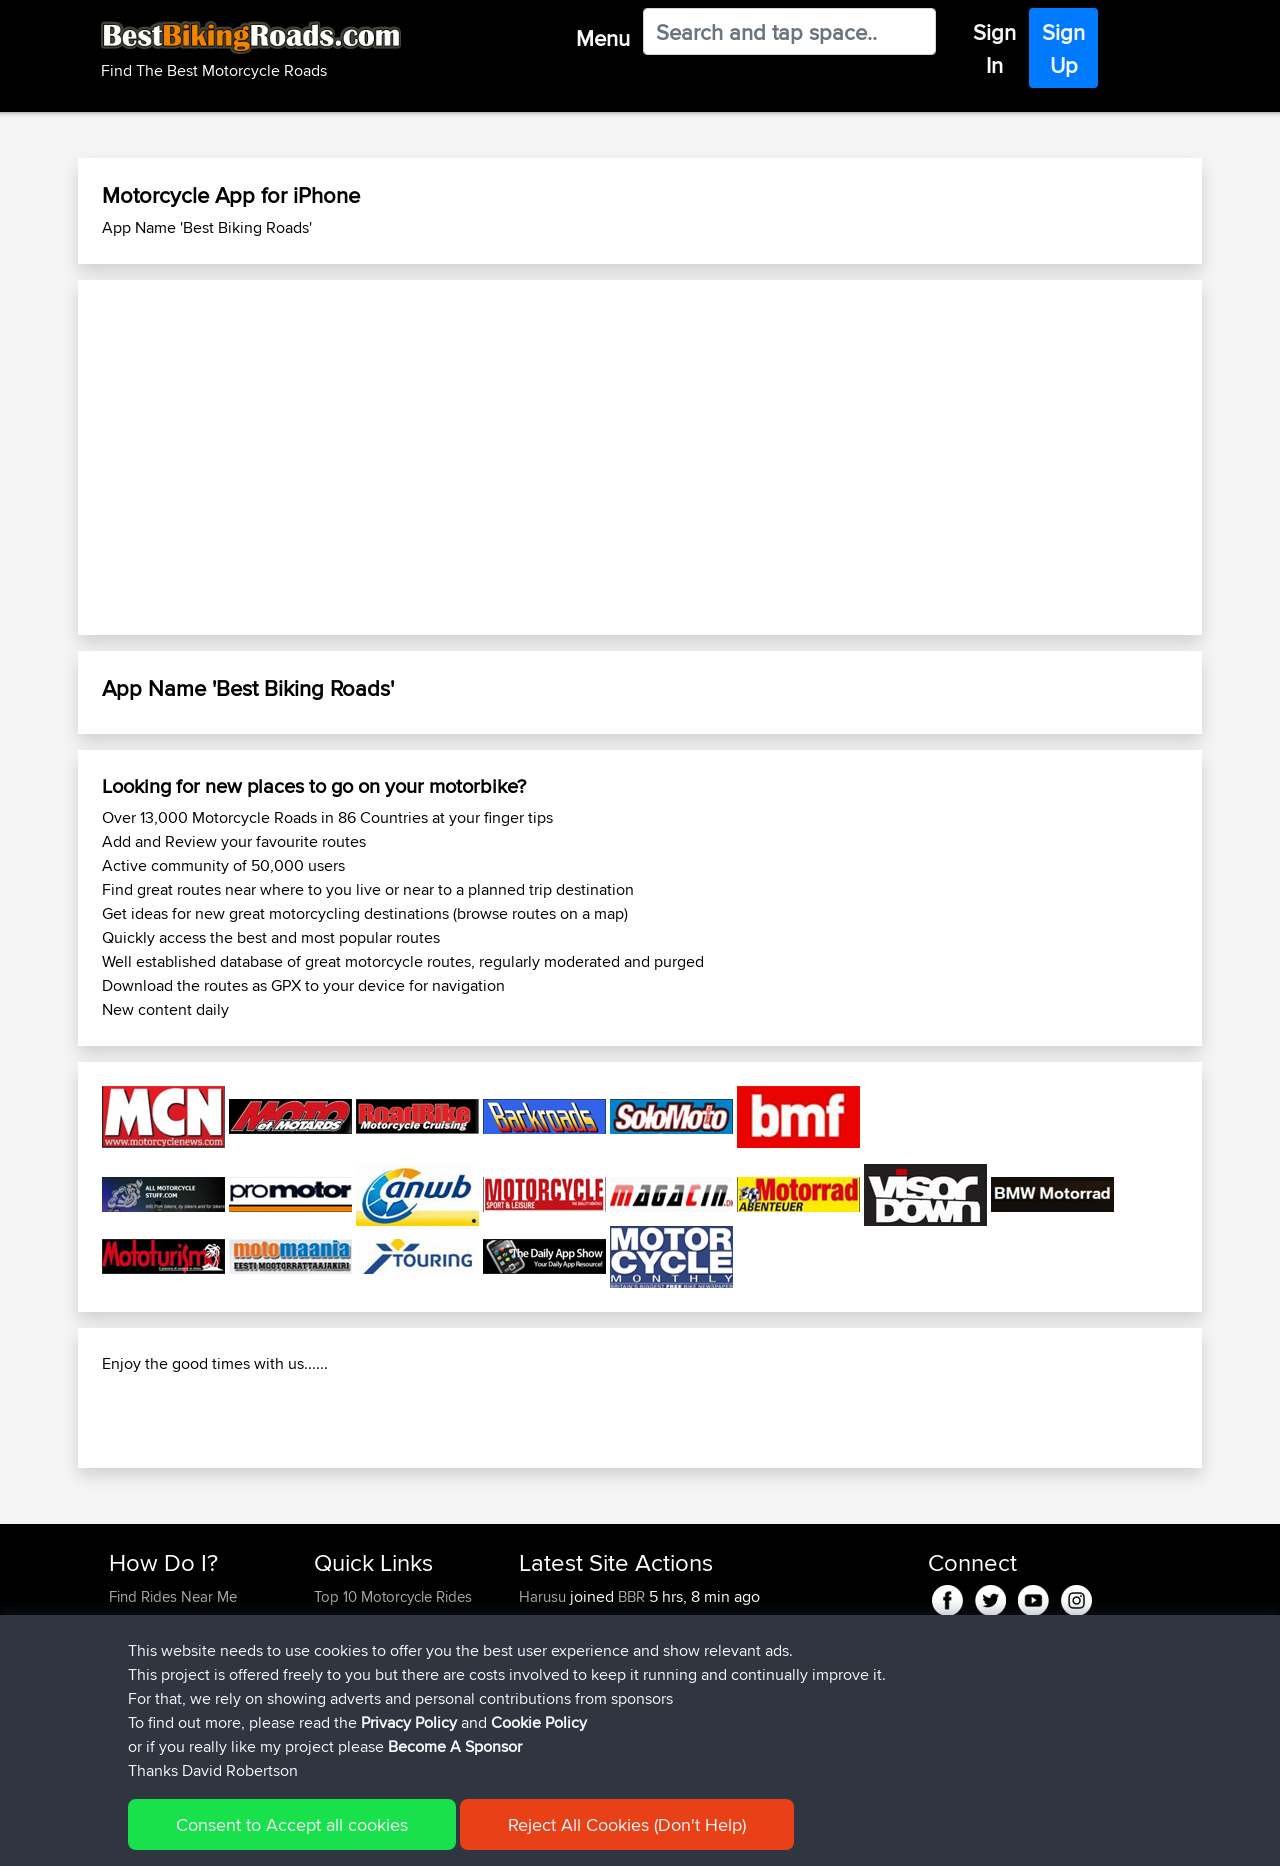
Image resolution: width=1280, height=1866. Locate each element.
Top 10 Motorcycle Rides (393, 1596)
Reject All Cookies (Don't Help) (627, 1824)
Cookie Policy (539, 1722)
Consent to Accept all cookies (292, 1824)
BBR (631, 1596)
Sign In (994, 48)
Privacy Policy (409, 1722)
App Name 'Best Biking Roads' (207, 227)
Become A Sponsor (455, 1746)
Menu (603, 38)
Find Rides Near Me (173, 1596)
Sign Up (1063, 48)
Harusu (544, 1596)
